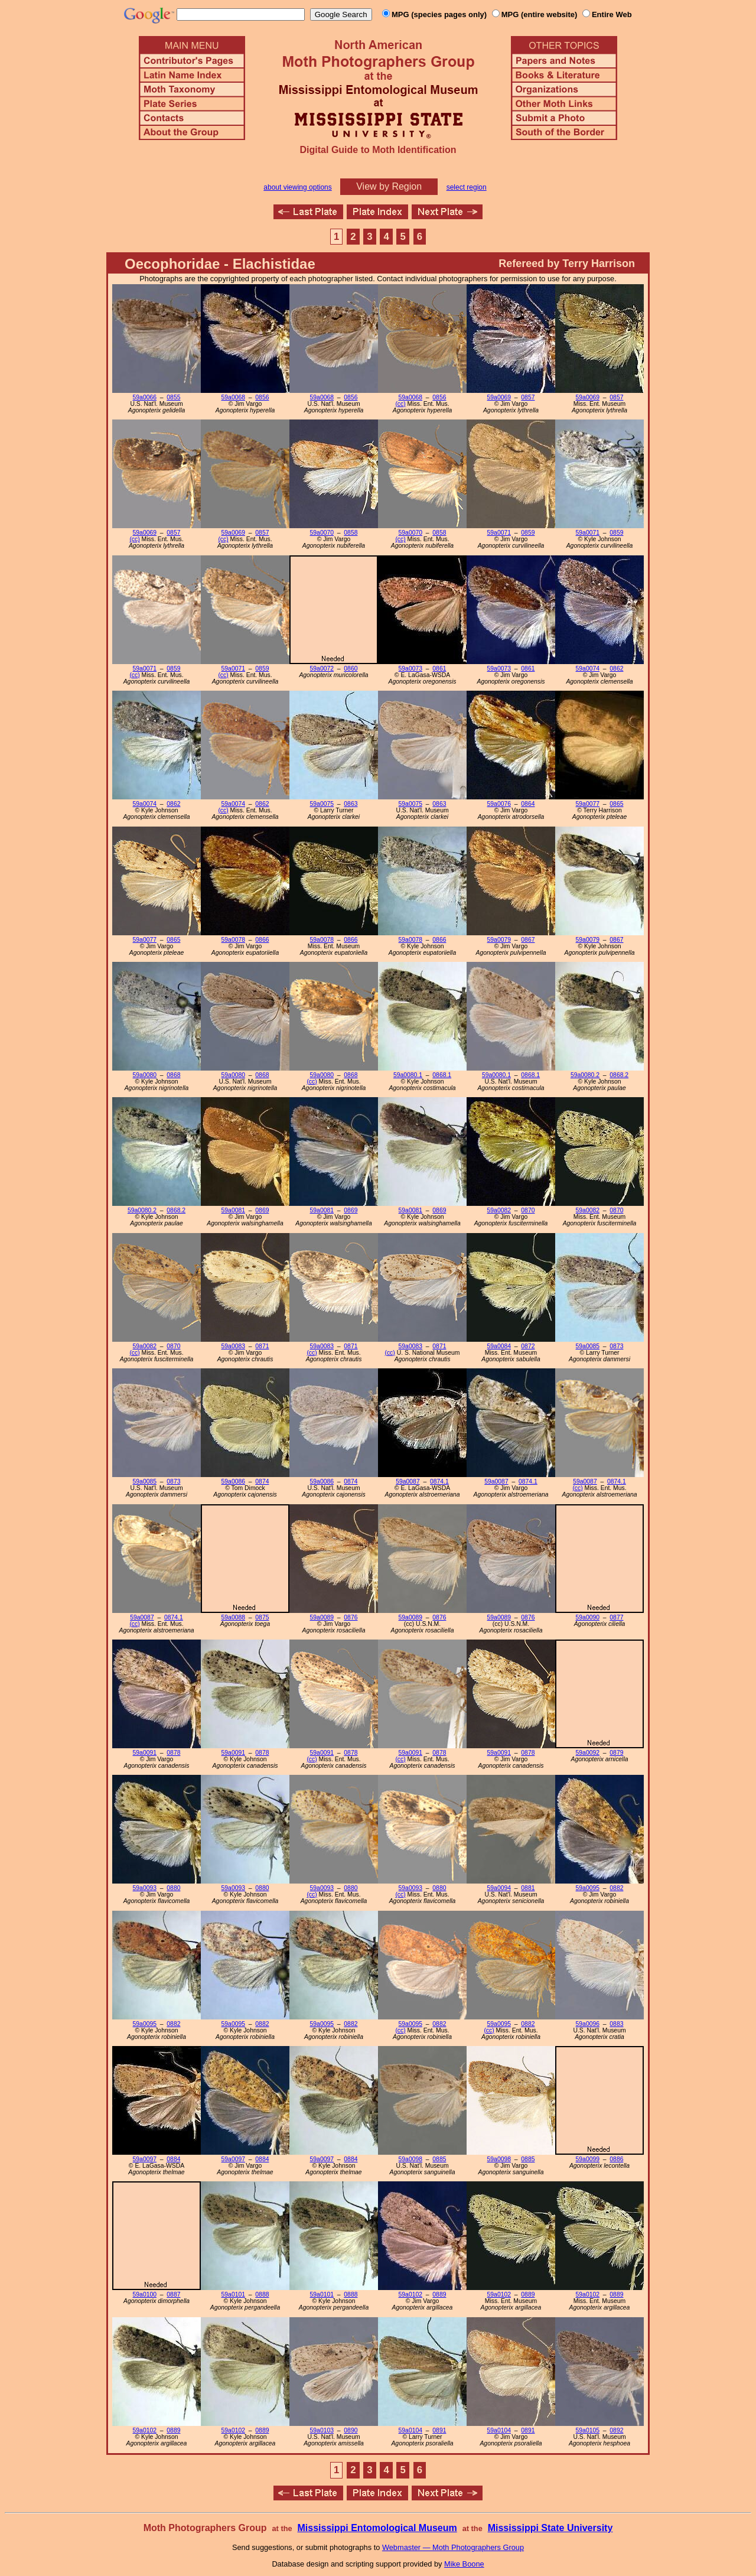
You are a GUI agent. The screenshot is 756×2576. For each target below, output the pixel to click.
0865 (616, 804)
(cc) (400, 404)
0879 (616, 1752)
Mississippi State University (550, 2528)
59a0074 (587, 668)
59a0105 (587, 2430)
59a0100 (145, 2294)
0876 (350, 1617)
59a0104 (410, 2430)
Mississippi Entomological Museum (377, 2528)
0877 (616, 1617)
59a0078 (233, 939)
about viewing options (297, 187)
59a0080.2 (585, 1075)
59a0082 (499, 1210)
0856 (262, 397)
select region (467, 187)
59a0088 (233, 1617)
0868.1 (441, 1075)
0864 (528, 804)
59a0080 (145, 1075)
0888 (262, 2294)
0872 (528, 1346)
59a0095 (587, 1888)
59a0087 (407, 1481)
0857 (528, 397)
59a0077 (587, 804)
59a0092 (587, 1752)
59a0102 (410, 2294)
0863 (350, 804)
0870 (528, 1210)
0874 (262, 1481)
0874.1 (439, 1481)
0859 (528, 532)
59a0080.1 (407, 1075)
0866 (262, 939)
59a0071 (499, 532)
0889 (439, 2294)
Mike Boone (464, 2563)
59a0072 (322, 668)
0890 (350, 2430)
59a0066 (145, 397)
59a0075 (322, 804)
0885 (439, 2159)
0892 (616, 2430)
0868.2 (619, 1075)
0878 (173, 1752)
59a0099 (587, 2159)
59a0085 (587, 1346)
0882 (616, 1888)
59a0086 (233, 1481)
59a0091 (145, 1752)
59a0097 (145, 2159)
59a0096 (587, 2024)
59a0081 (233, 1210)
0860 (350, 668)
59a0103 (322, 2430)
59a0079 (499, 939)
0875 (262, 1617)
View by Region (389, 186)
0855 (173, 397)
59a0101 (233, 2294)
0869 (262, 1210)
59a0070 (322, 532)
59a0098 (410, 2159)
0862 (616, 668)
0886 (616, 2159)
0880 (173, 1888)
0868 (173, 1075)
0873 (616, 1346)
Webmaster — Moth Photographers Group (453, 2547)
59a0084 (499, 1346)
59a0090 (587, 1617)
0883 (616, 2024)
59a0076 (499, 804)
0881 (528, 1888)
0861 (439, 668)
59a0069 (499, 397)
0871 (262, 1346)
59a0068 (233, 397)
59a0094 (499, 1888)
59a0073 (410, 668)
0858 (350, 532)
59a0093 (145, 1888)
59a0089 (322, 1617)
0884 (173, 2159)
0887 (173, 2294)
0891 (439, 2430)
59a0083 (233, 1346)
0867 (528, 939)
